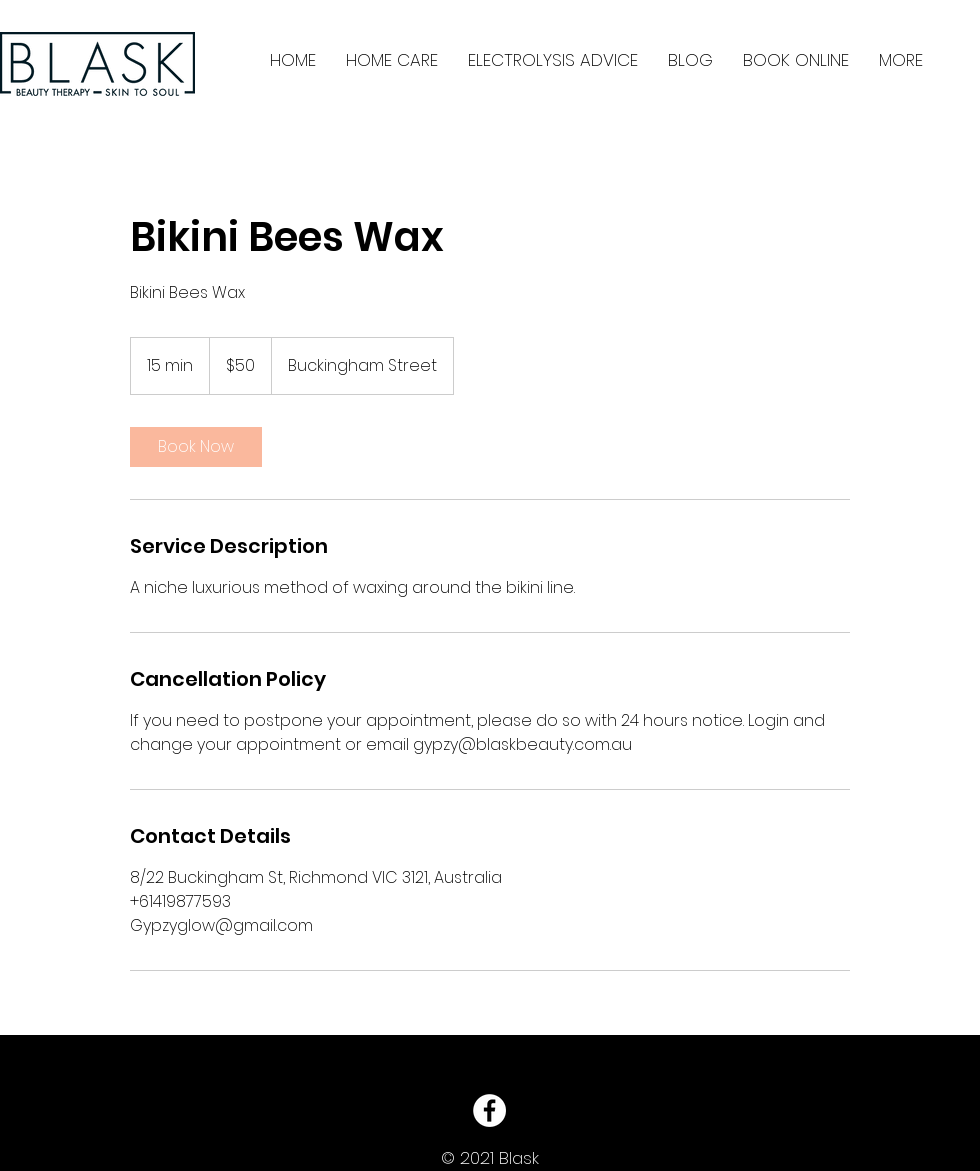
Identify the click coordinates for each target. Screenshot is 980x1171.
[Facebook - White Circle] (489, 1110)
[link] (196, 447)
